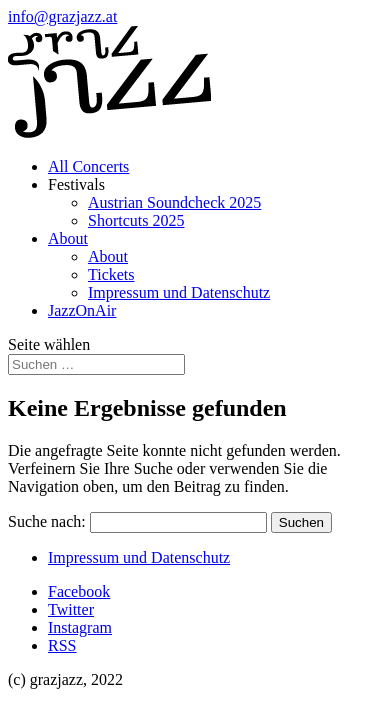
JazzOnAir (82, 310)
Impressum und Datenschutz (179, 292)
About (68, 238)
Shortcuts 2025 (136, 220)
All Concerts (88, 166)
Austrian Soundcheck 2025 (174, 202)
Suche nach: (47, 521)
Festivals (76, 184)
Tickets (111, 274)
